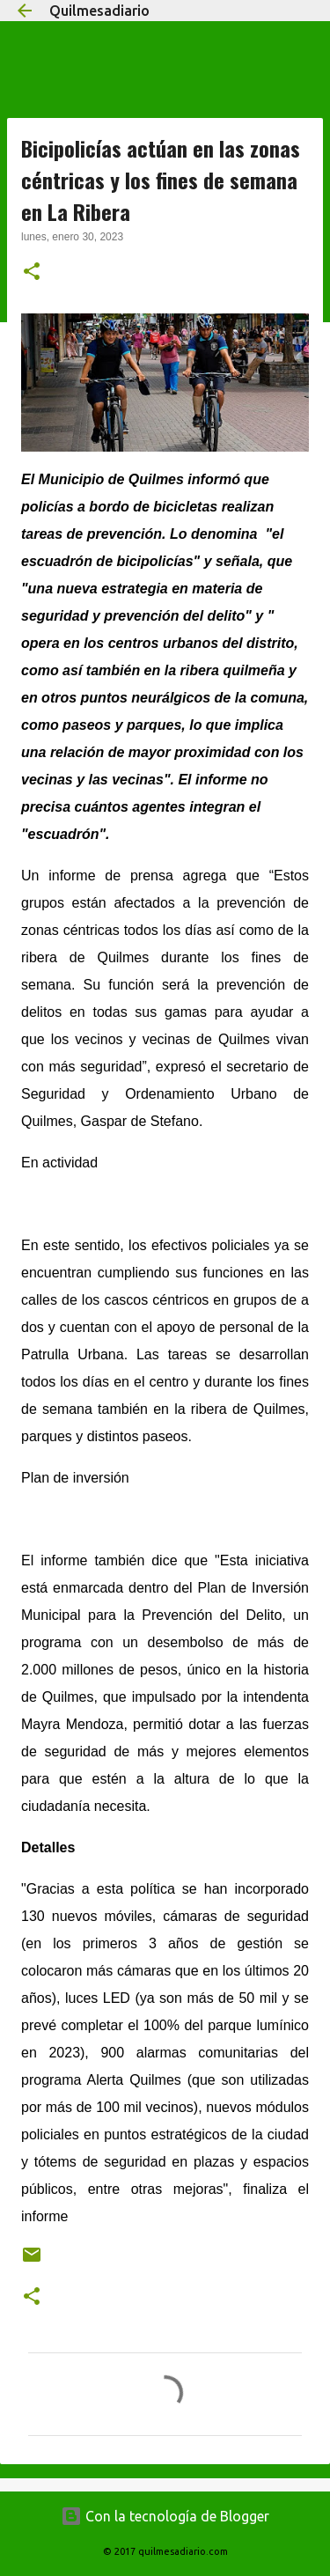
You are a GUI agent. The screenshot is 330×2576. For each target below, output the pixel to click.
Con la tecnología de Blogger (165, 2516)
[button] (31, 273)
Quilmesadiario (99, 10)
